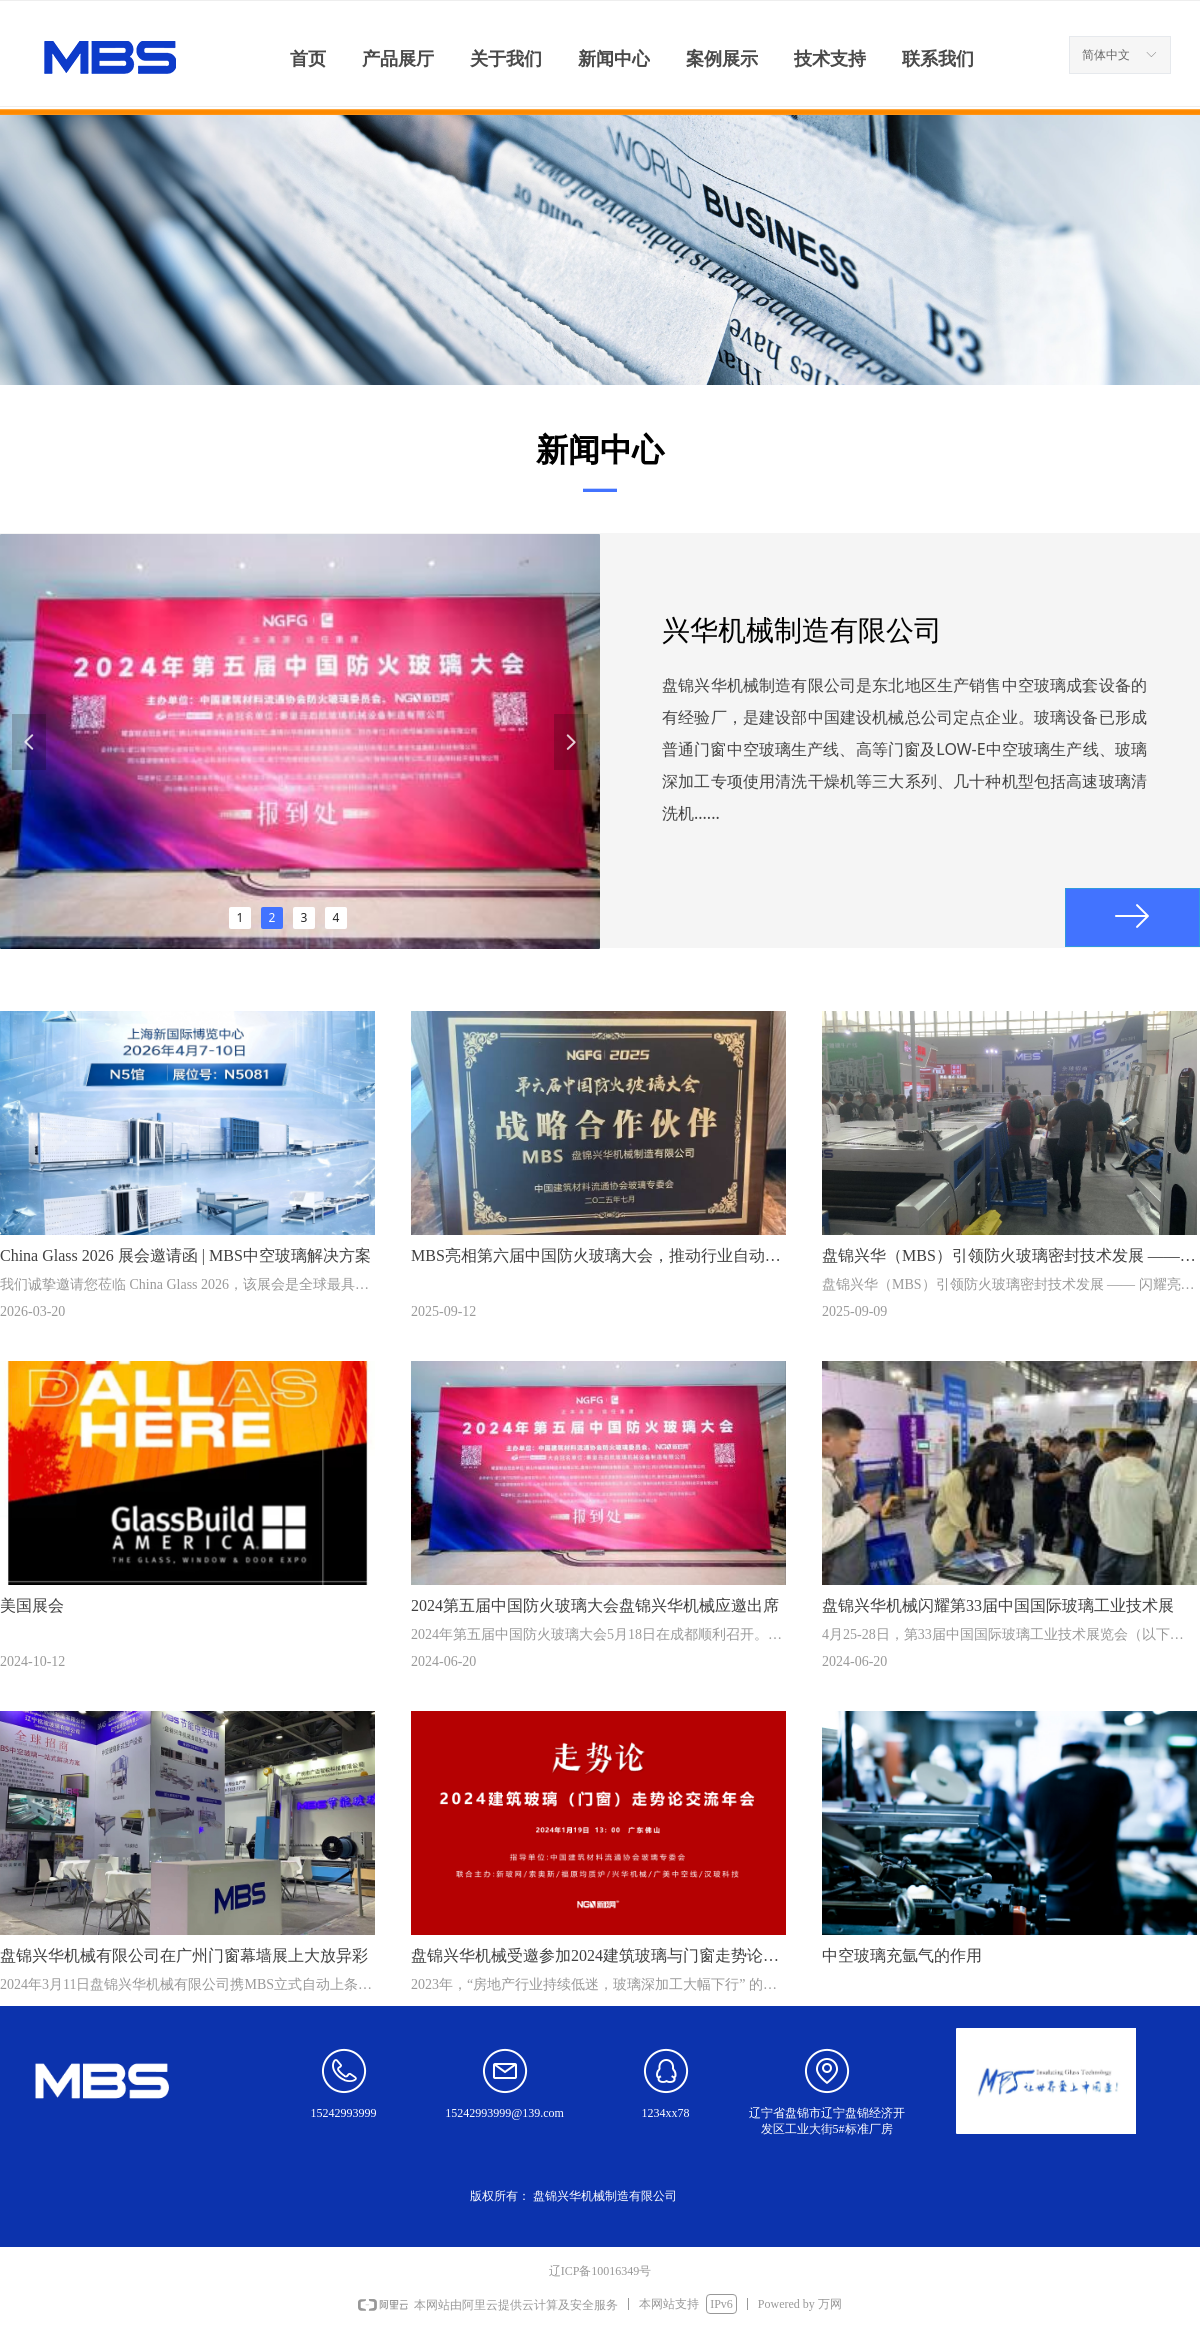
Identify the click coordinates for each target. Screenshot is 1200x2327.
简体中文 (1106, 55)
